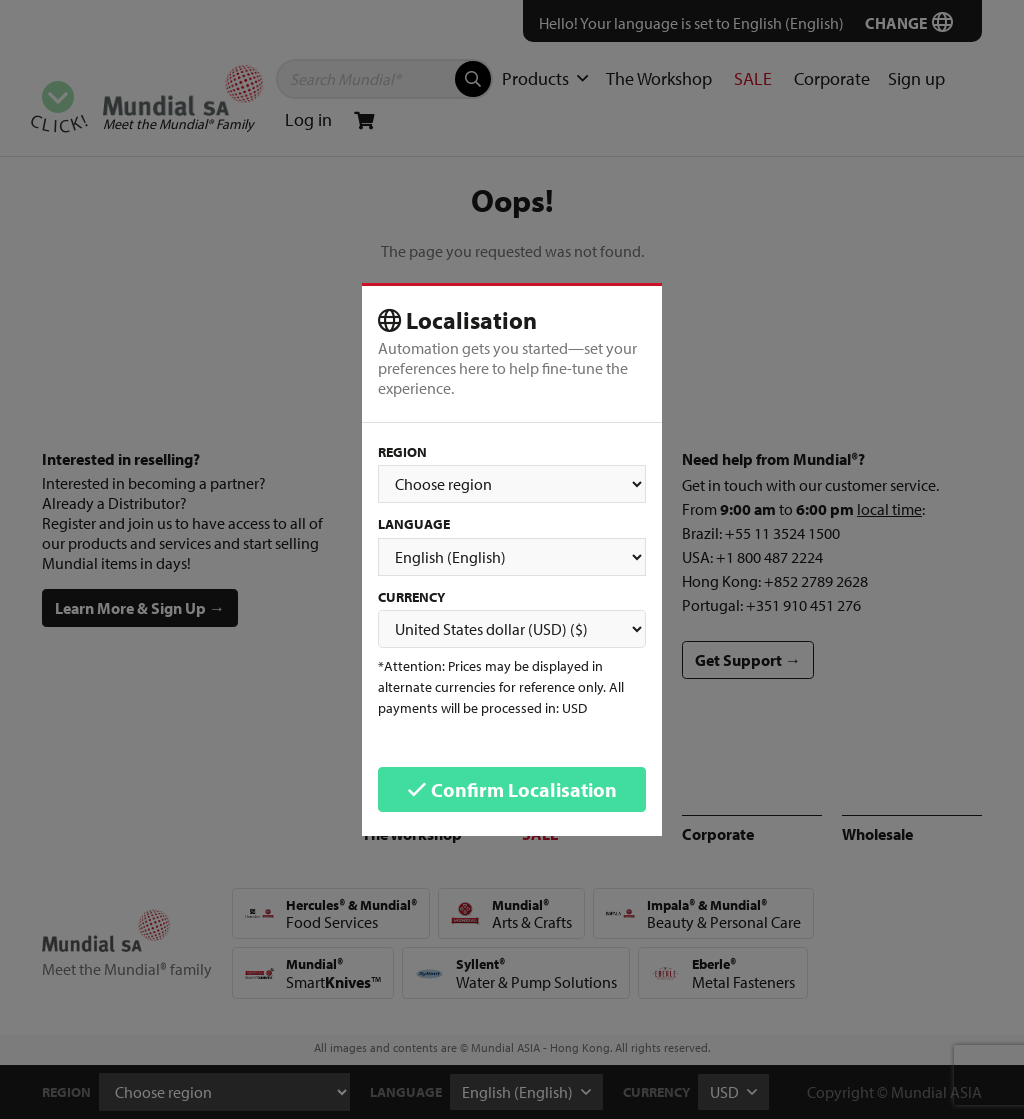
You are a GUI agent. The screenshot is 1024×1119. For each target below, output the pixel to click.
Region (402, 452)
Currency (411, 597)
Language (414, 524)
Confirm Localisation (512, 789)
